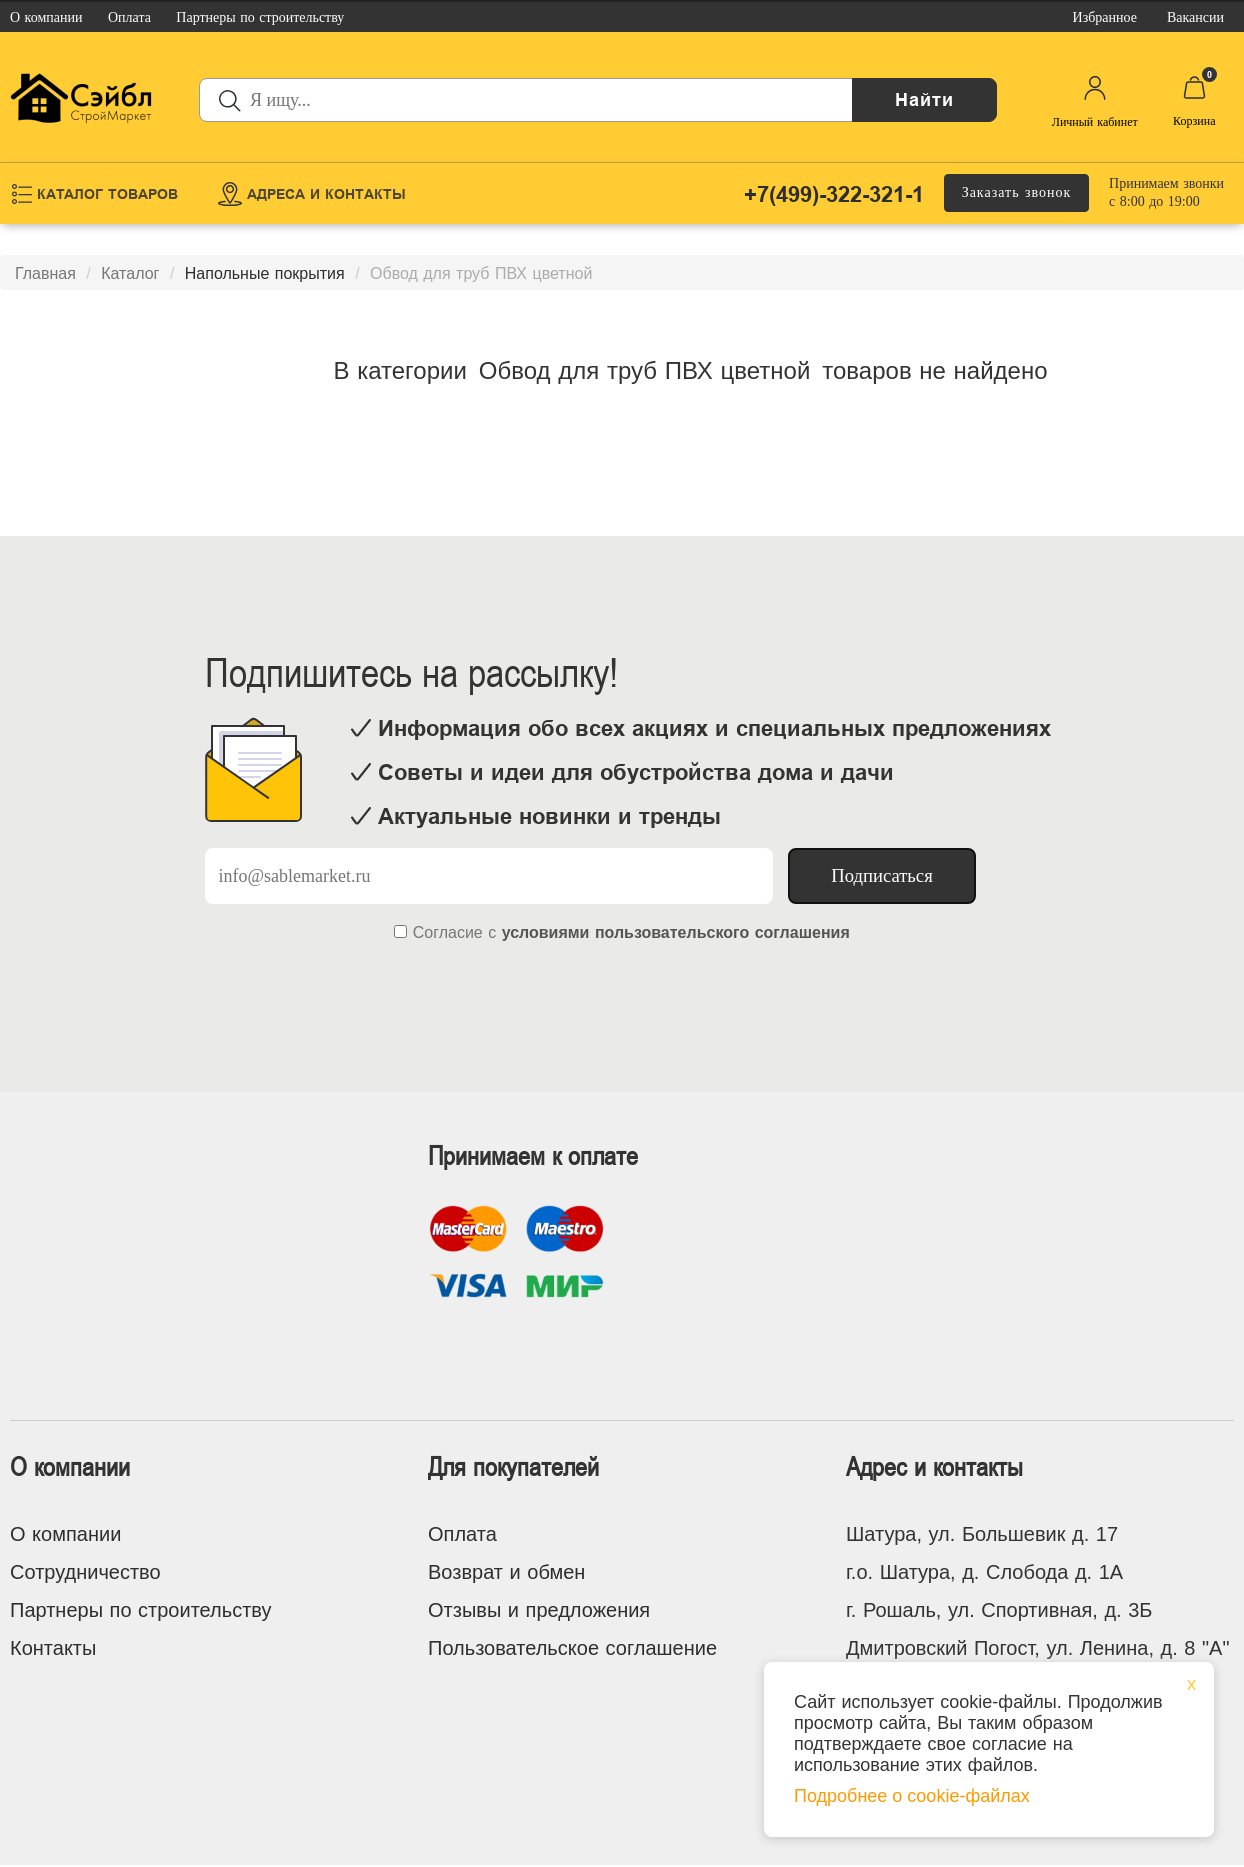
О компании (65, 1534)
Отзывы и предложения (539, 1610)
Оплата (462, 1534)
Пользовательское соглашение (572, 1648)
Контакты (53, 1648)
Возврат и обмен (506, 1572)
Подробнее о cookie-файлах (912, 1796)
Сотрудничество (85, 1572)
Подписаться (882, 875)
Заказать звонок (1017, 192)
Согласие (448, 932)
